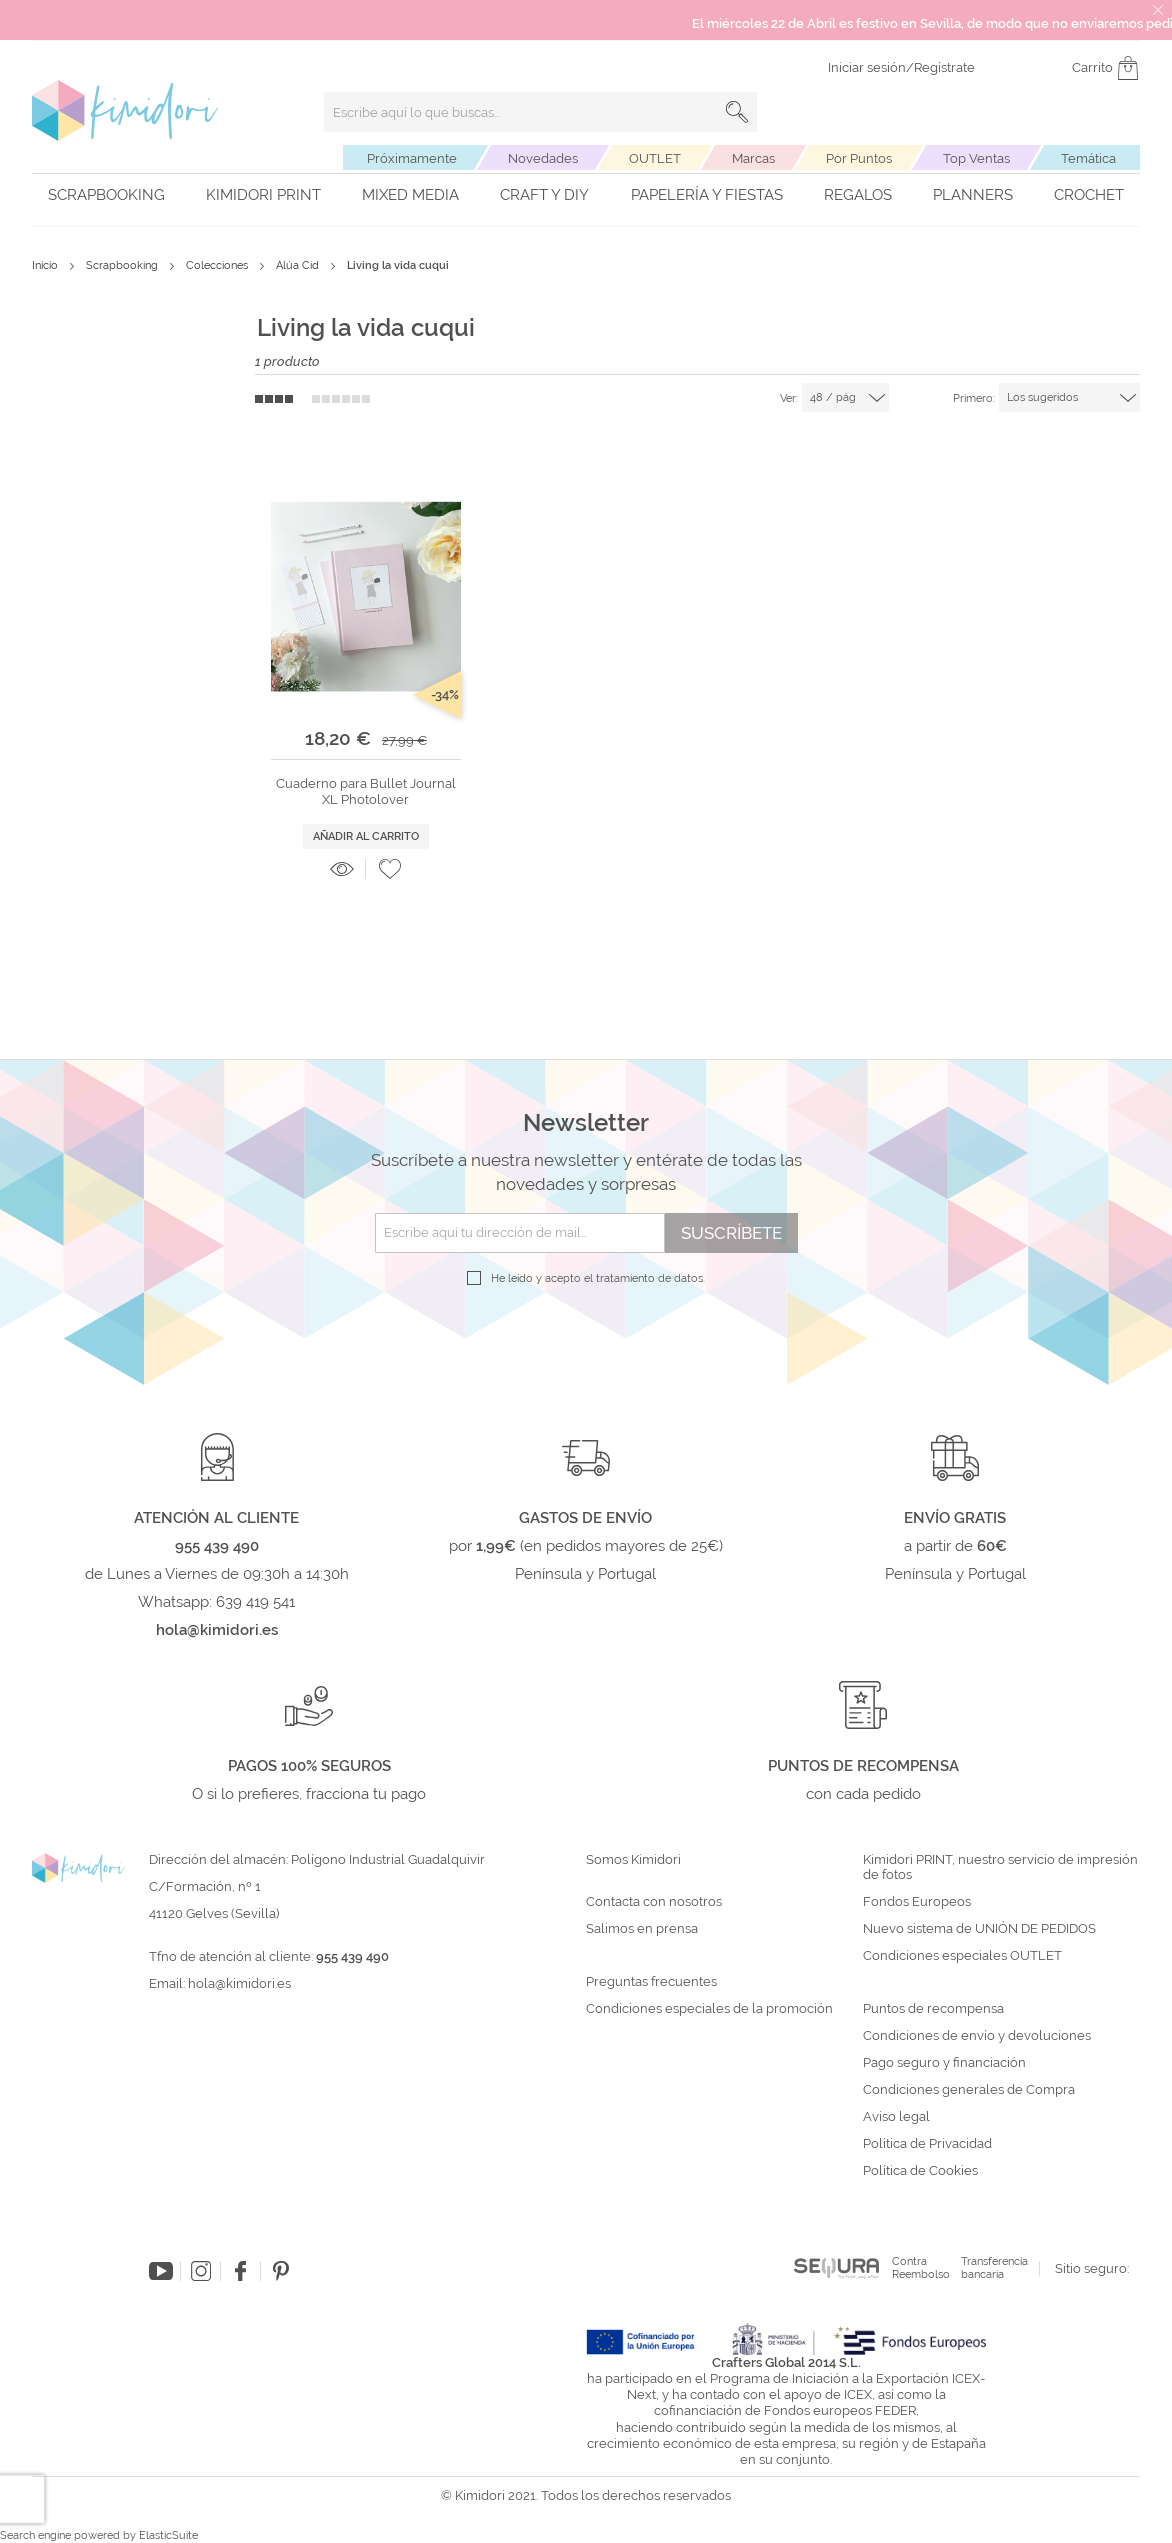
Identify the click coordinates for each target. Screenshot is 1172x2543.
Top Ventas (976, 158)
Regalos (858, 195)
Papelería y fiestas (707, 195)
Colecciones (218, 265)
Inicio (46, 265)
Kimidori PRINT (263, 195)
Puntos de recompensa (933, 2009)
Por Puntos (859, 158)
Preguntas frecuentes (651, 1982)
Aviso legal (896, 2117)
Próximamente (412, 158)
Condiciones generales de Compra (969, 2090)
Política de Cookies (920, 2171)
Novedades (543, 158)
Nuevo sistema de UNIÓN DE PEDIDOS (979, 1929)
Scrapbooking (106, 195)
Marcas (753, 158)
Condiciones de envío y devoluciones (977, 2036)
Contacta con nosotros (654, 1902)
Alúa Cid (299, 265)
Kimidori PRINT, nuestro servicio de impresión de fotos (1000, 1867)
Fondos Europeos (917, 1902)
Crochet (1089, 195)
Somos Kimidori (633, 1860)
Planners (973, 195)
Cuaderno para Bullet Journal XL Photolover (366, 791)
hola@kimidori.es (239, 1983)
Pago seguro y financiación (944, 2063)
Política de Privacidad (927, 2144)
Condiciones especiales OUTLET (962, 1956)
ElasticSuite (168, 2535)
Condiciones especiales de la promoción (711, 2009)
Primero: (974, 398)
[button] (390, 869)
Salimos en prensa (642, 1929)
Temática (1088, 158)
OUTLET (655, 158)
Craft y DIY (544, 195)
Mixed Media (410, 195)
